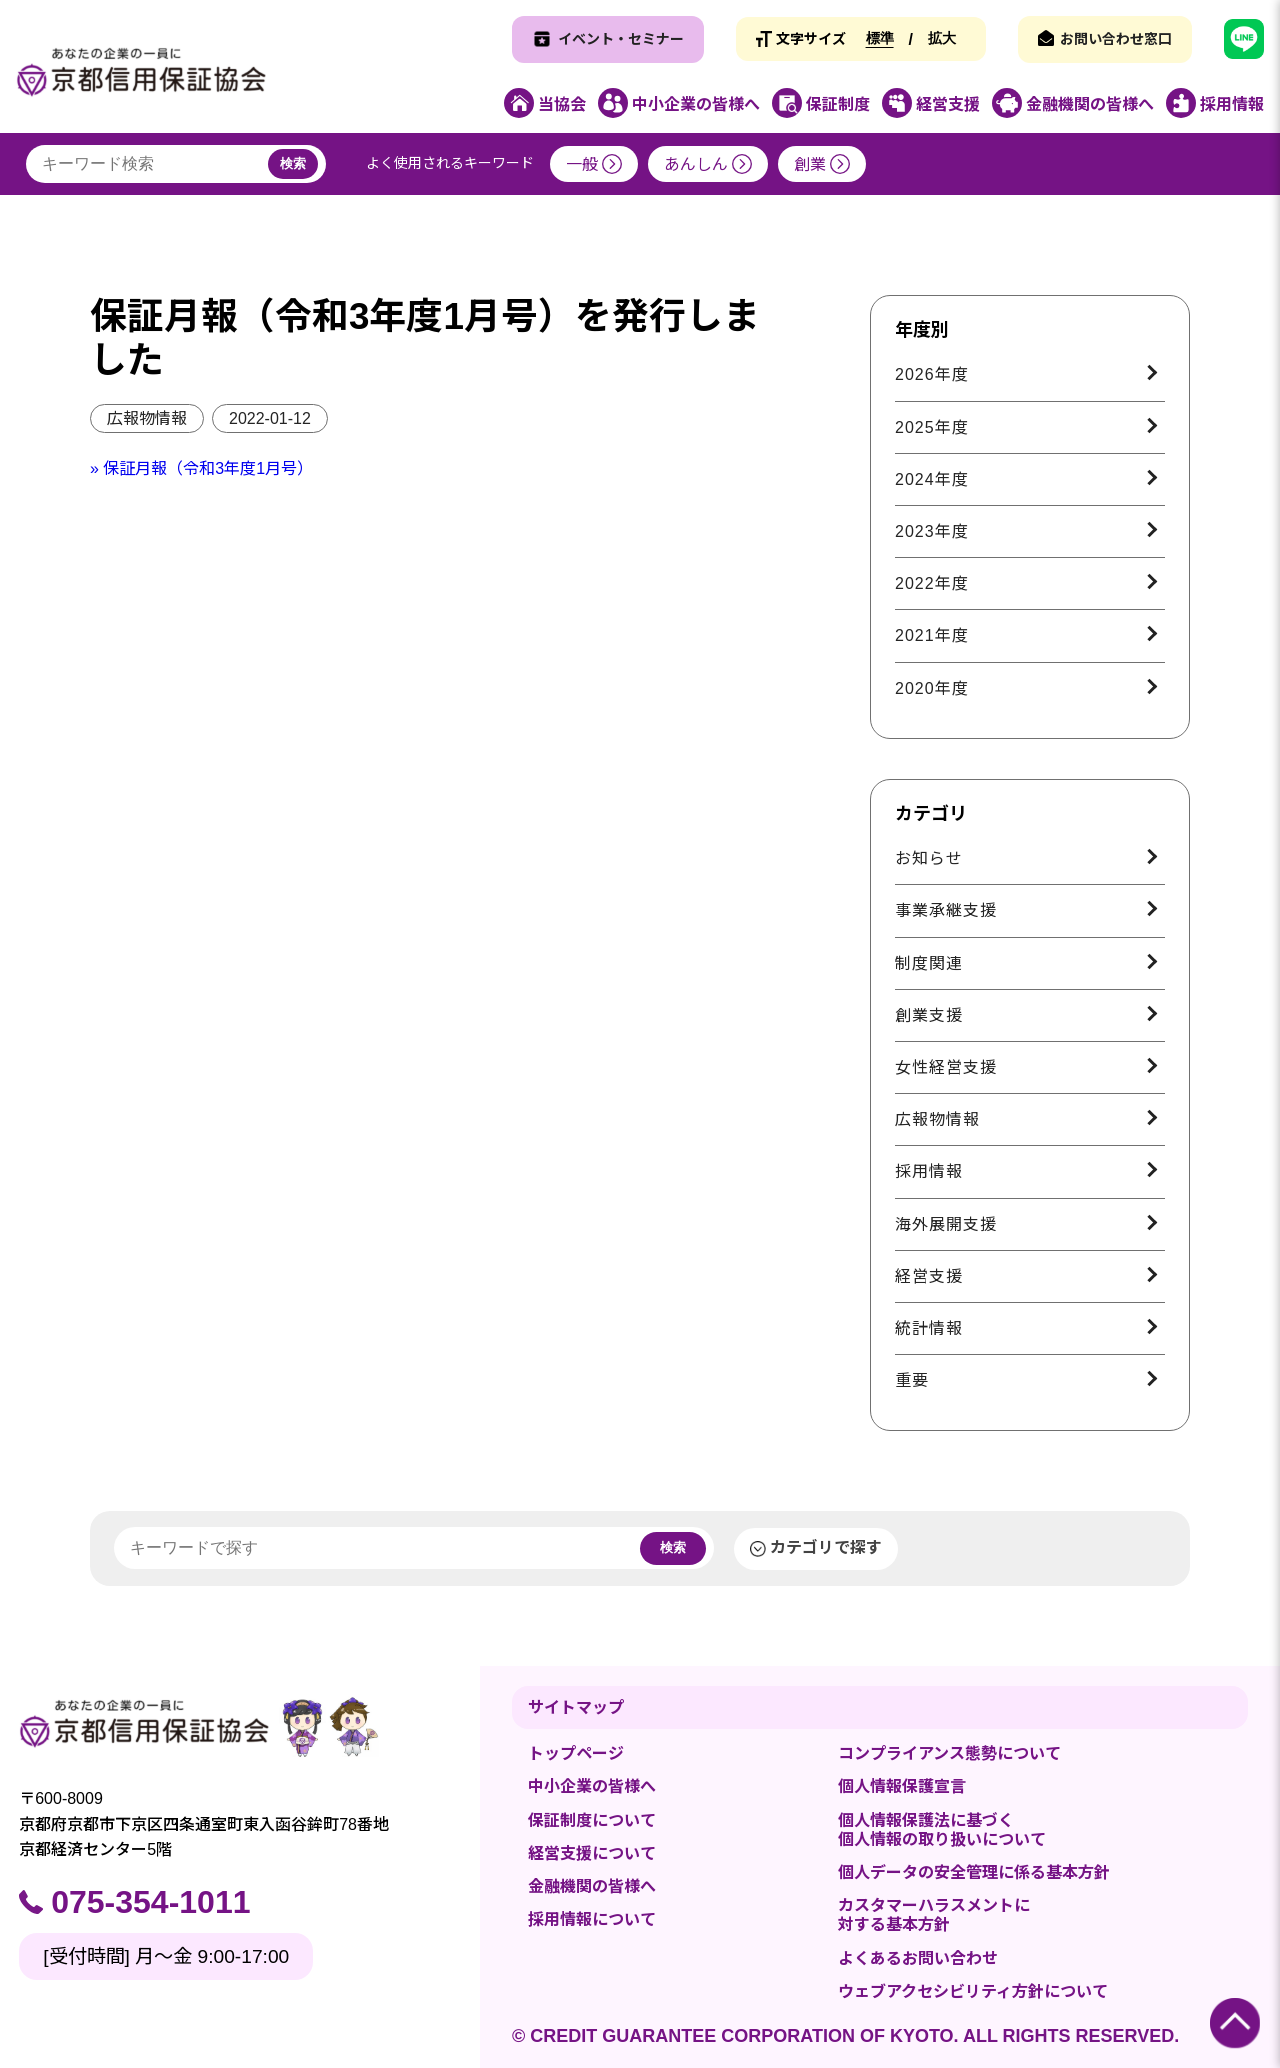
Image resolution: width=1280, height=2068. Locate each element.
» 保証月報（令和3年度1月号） (201, 468)
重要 (912, 1380)
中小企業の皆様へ (592, 1786)
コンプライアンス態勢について (949, 1753)
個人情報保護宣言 (902, 1786)
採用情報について (592, 1919)
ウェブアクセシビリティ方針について (973, 1991)
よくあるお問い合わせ (918, 1958)
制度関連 (929, 963)
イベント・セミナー (621, 39)
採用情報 (929, 1171)
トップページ (576, 1753)
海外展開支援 (946, 1224)
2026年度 (932, 374)
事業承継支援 (946, 910)
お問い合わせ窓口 (1116, 39)
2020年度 (932, 688)
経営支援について (592, 1853)
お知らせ (929, 858)
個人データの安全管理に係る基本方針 (974, 1872)
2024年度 (932, 479)
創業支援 (929, 1015)
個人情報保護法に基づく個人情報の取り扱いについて (942, 1830)
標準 (880, 38)
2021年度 (932, 635)
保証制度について (592, 1820)
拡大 (942, 38)
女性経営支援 (946, 1067)
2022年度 (932, 583)
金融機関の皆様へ (592, 1886)
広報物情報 (147, 418)
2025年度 (932, 427)
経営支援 (929, 1276)
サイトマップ (576, 1707)
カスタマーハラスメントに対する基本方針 (934, 1915)
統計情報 (929, 1328)
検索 (293, 163)
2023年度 (932, 531)
